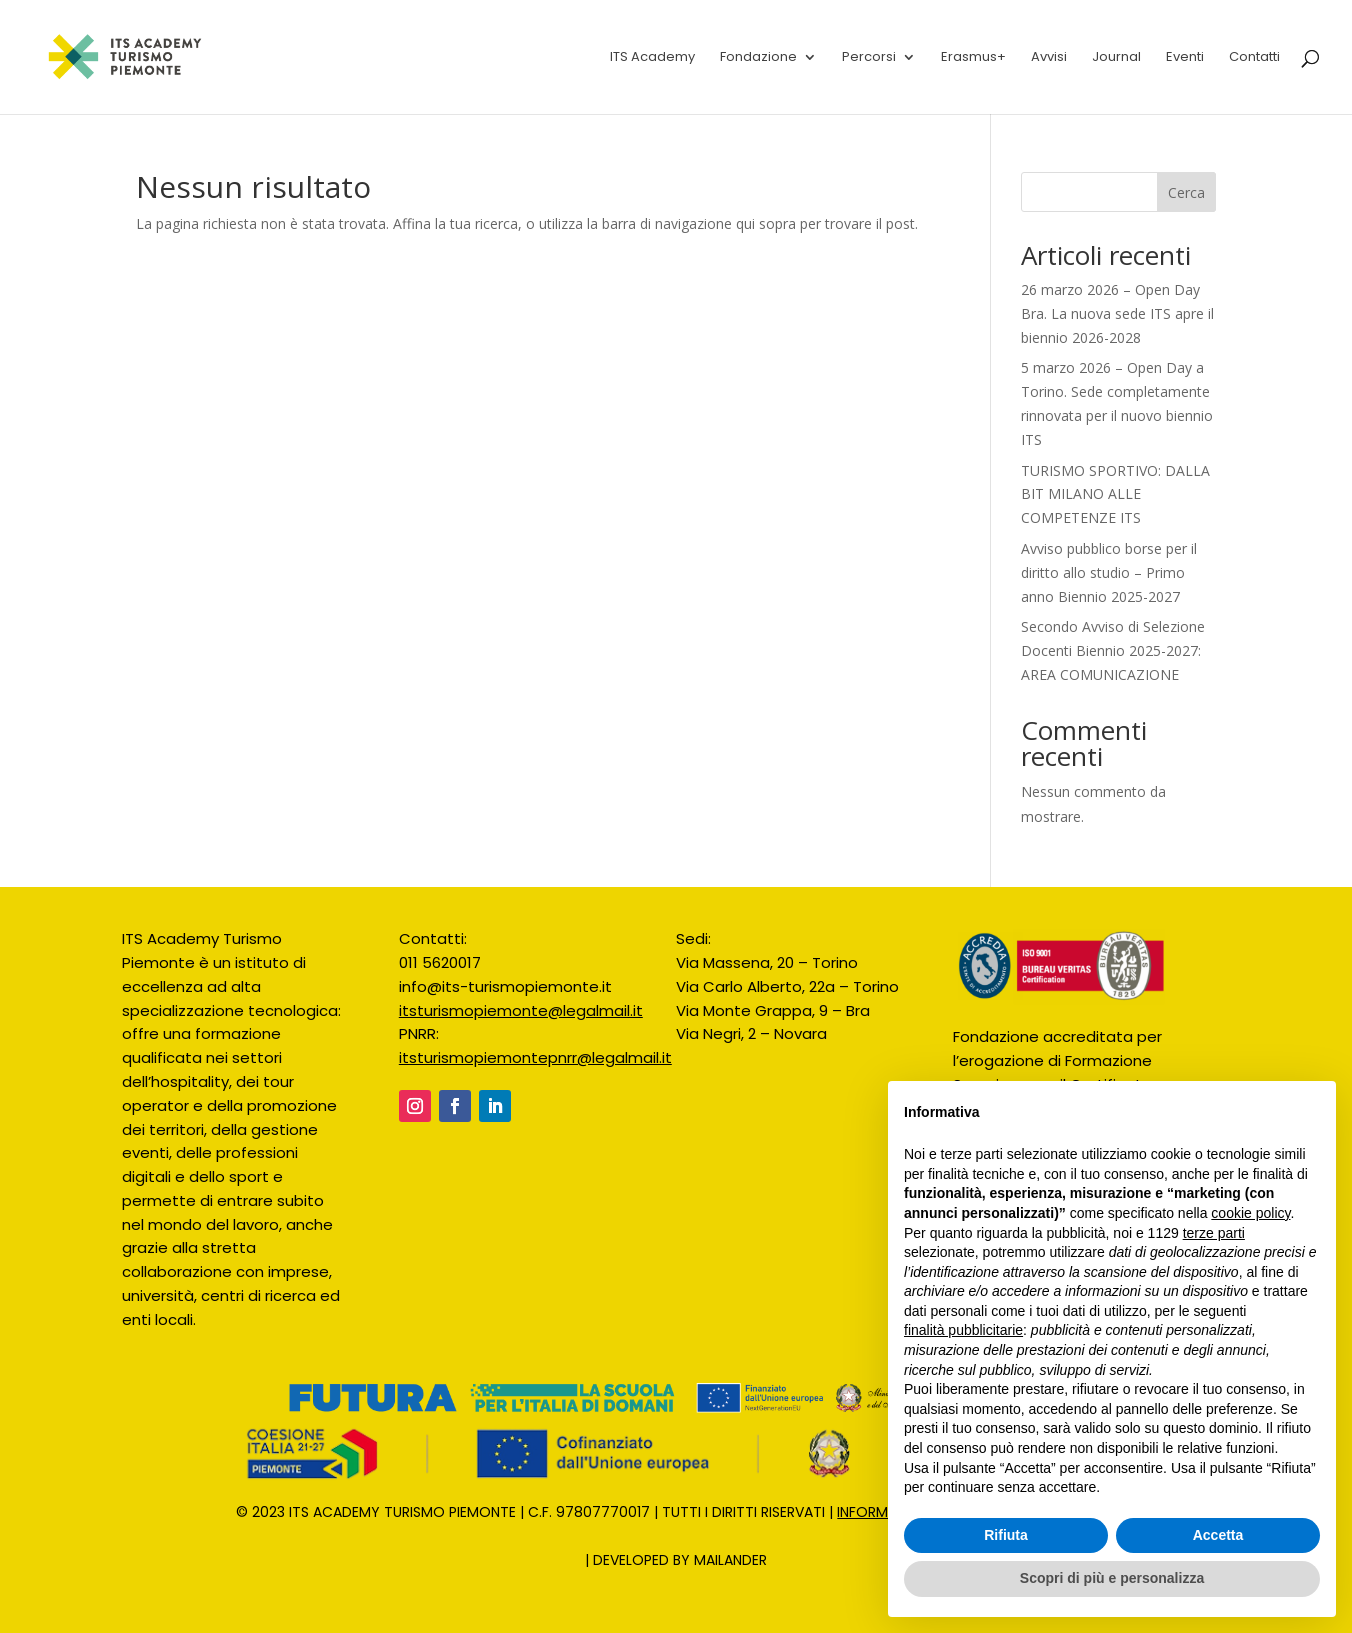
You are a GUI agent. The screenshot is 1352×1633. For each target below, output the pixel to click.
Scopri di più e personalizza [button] (1112, 1578)
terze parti (1214, 1233)
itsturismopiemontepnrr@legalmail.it (535, 1057)
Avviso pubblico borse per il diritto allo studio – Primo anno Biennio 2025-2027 (1109, 572)
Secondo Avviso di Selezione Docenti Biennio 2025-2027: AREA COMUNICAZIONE (1113, 650)
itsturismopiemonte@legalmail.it (521, 1010)
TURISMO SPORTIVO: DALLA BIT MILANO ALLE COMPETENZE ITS (1115, 494)
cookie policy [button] (1250, 1213)
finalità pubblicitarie (963, 1330)
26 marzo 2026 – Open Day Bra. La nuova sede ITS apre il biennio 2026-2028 (1117, 313)
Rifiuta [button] (1006, 1535)
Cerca (1186, 192)
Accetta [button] (1218, 1535)
